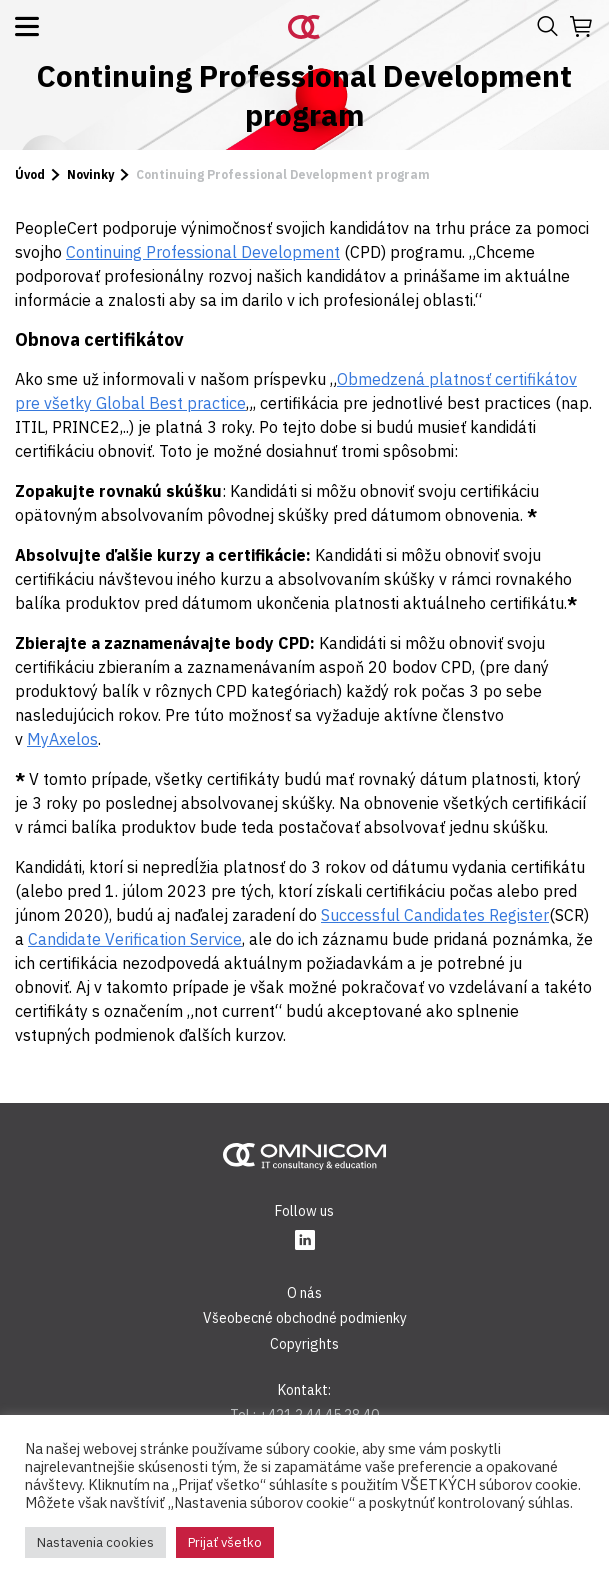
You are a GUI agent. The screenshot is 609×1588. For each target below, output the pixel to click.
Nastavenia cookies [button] (95, 1542)
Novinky (90, 174)
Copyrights (304, 1344)
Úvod (30, 174)
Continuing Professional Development (203, 252)
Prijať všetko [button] (225, 1542)
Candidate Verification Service (135, 939)
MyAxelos (62, 739)
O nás (304, 1293)
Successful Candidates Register (435, 915)
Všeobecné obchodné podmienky (305, 1318)
